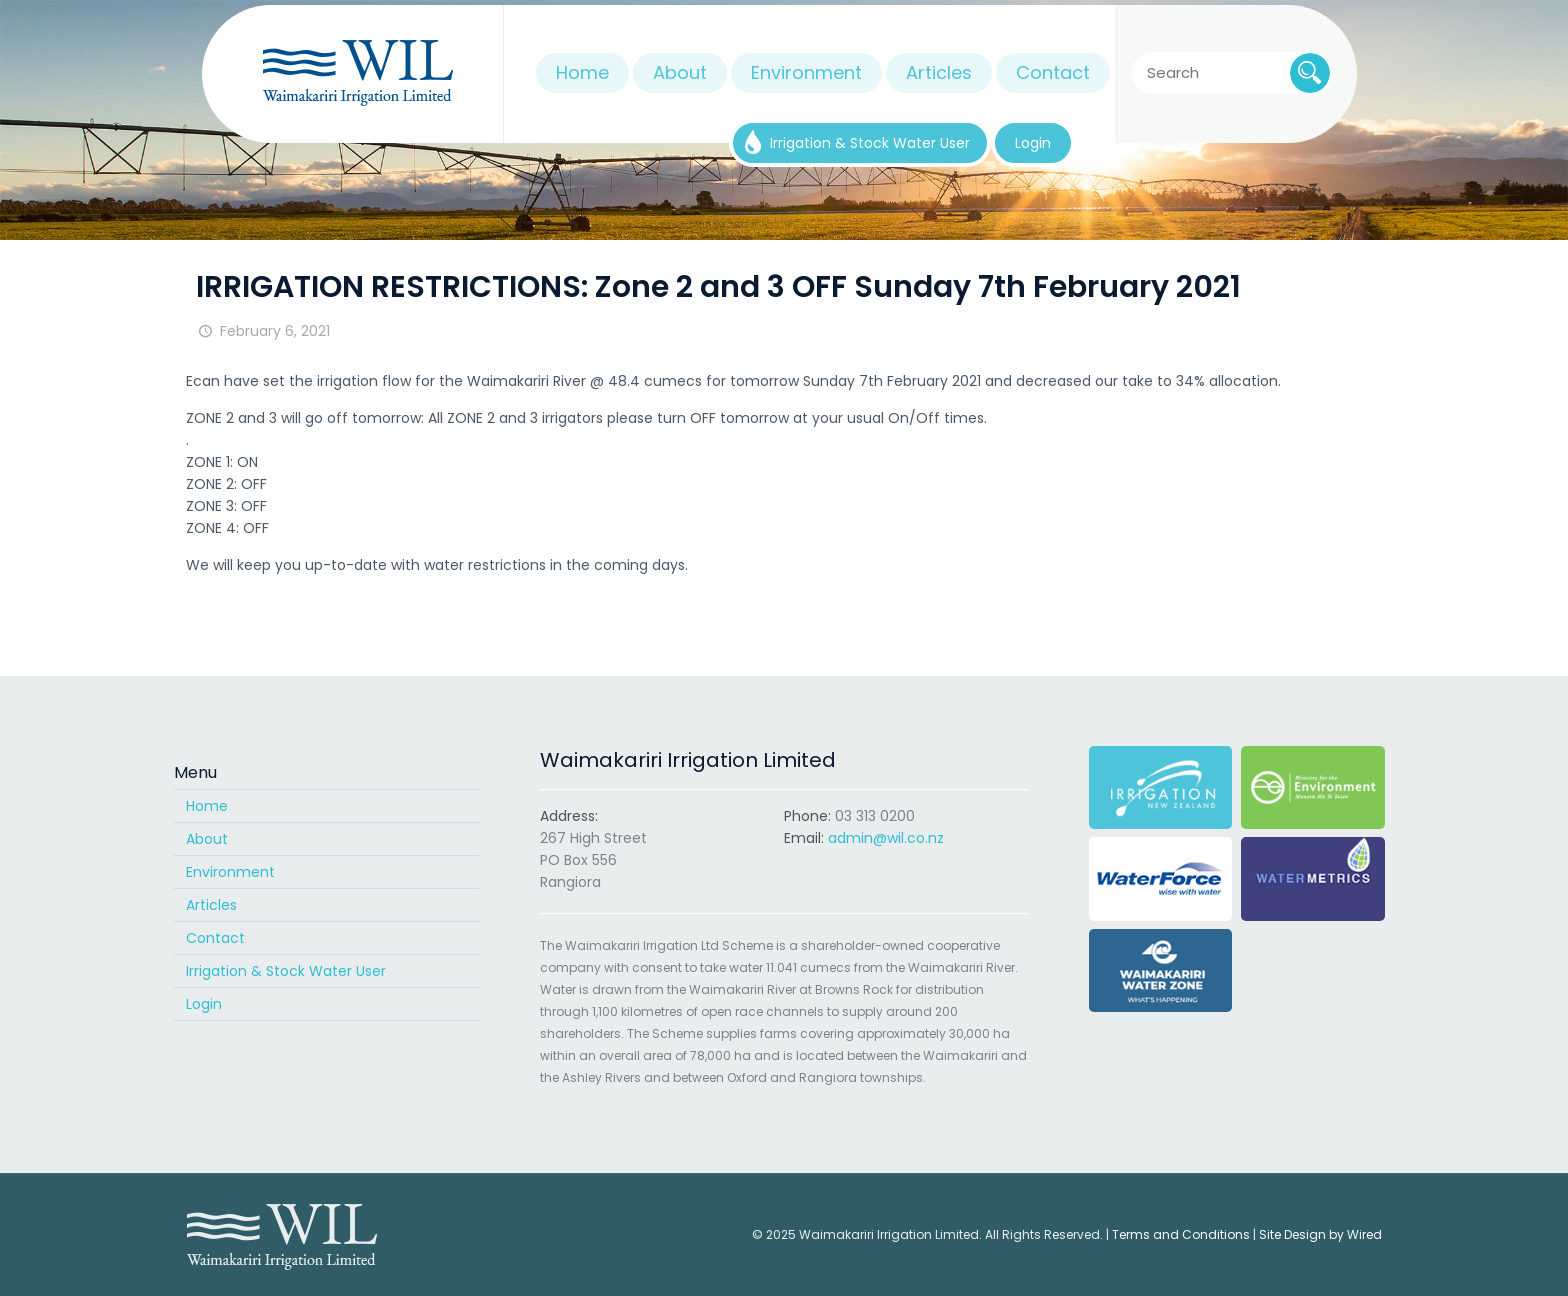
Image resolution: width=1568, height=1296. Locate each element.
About (207, 839)
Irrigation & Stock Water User (286, 971)
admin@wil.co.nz (886, 838)
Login (204, 1004)
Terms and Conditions (1181, 1234)
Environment (230, 872)
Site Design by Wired (1320, 1234)
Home (207, 806)
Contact (215, 938)
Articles (211, 905)
